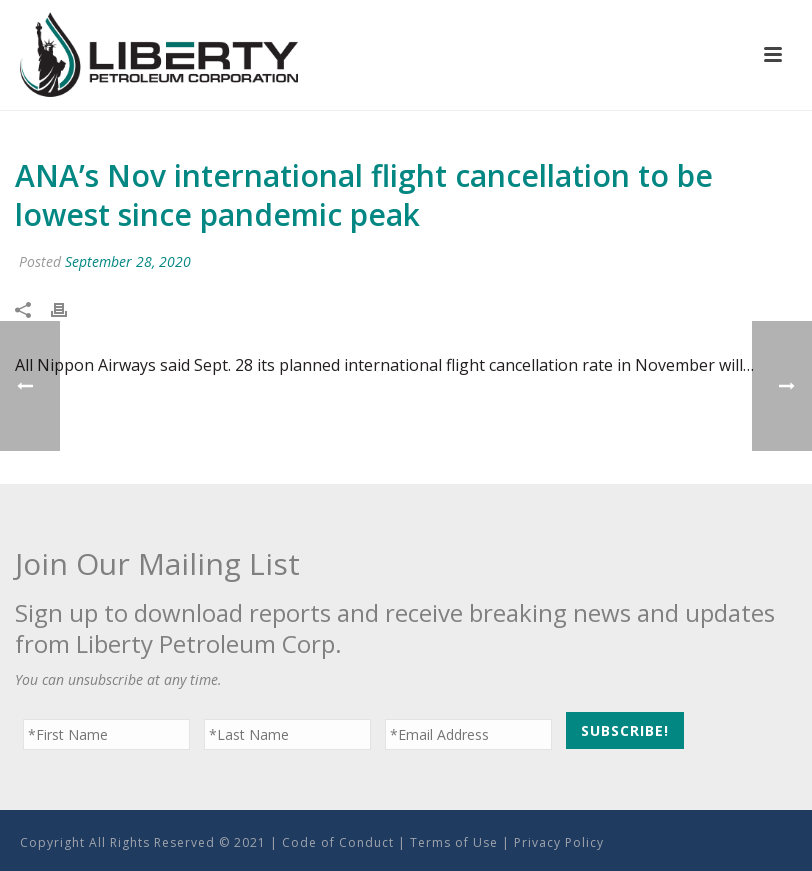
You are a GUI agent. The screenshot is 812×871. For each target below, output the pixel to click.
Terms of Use (454, 842)
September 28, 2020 (128, 261)
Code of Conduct (338, 842)
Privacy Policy (559, 842)
